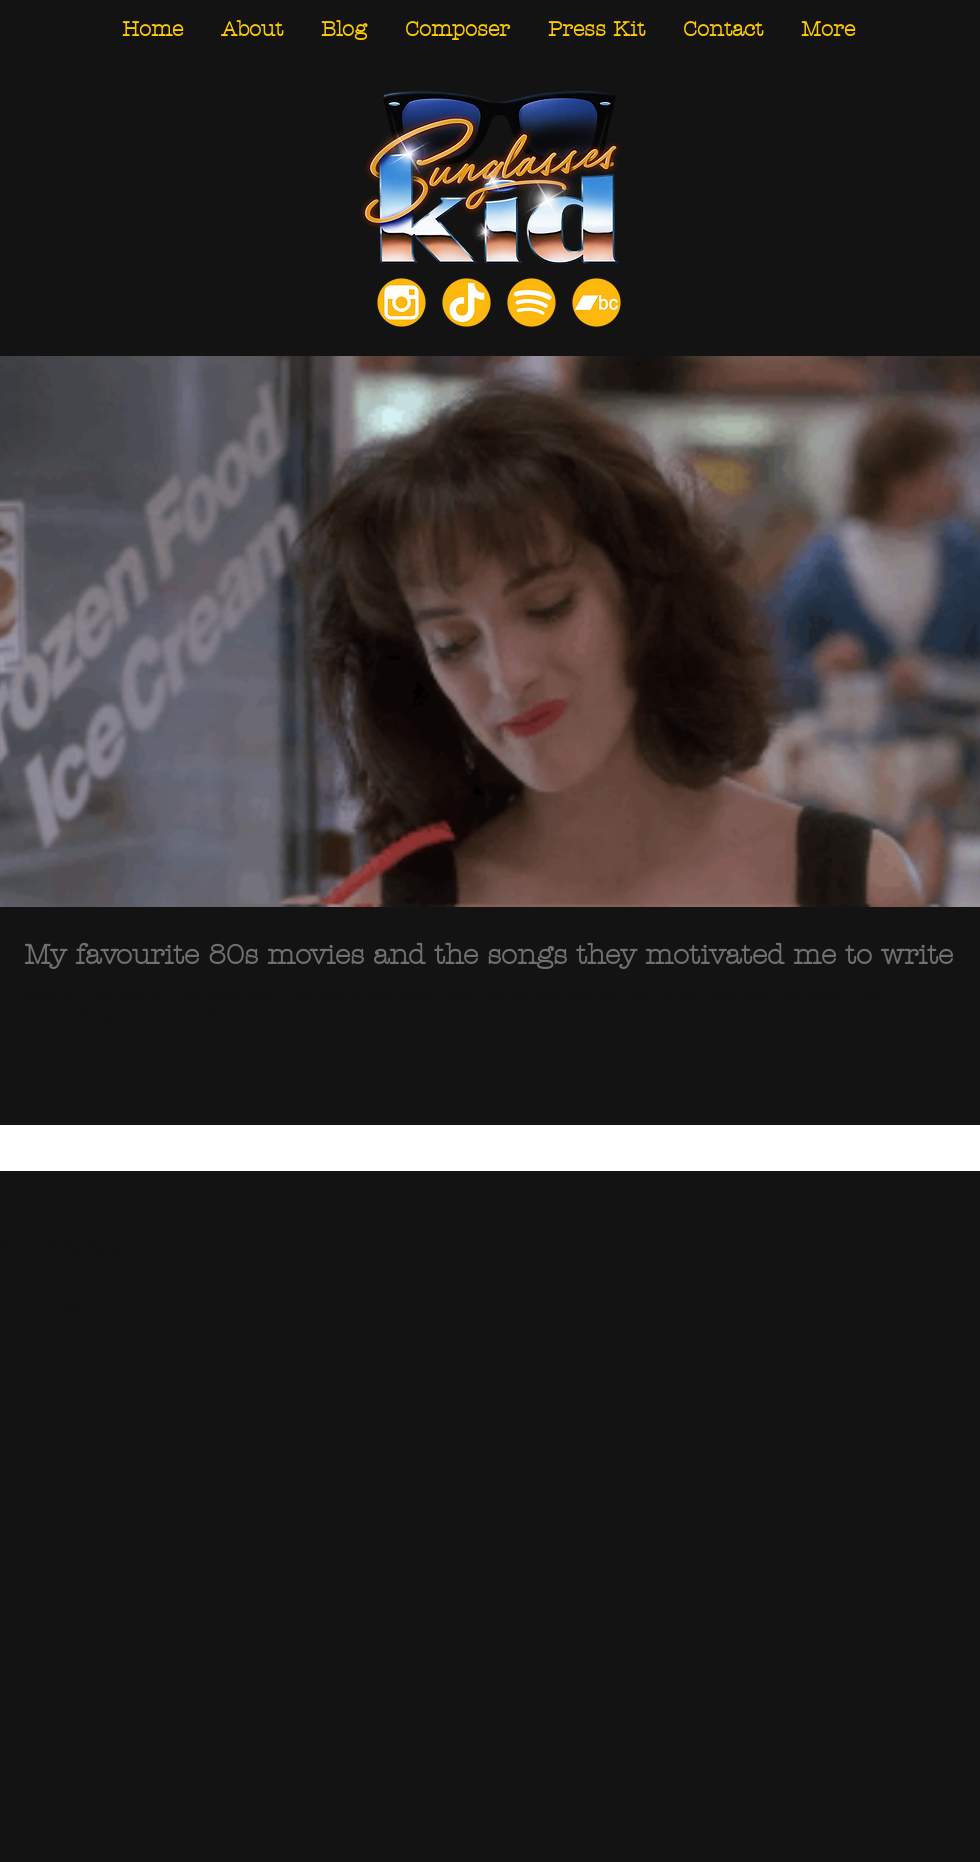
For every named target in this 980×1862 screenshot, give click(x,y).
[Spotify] (531, 302)
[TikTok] (466, 302)
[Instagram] (401, 302)
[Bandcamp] (596, 302)
